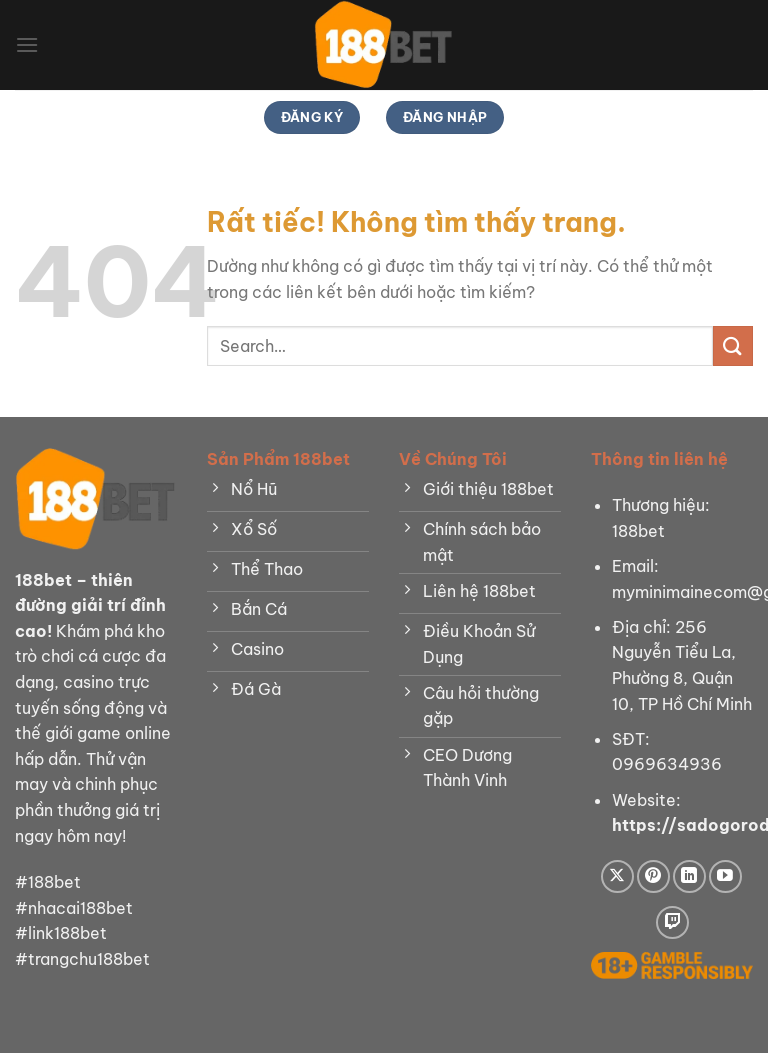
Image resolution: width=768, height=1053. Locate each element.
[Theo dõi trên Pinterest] (653, 876)
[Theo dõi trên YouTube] (725, 876)
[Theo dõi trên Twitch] (672, 922)
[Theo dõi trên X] (617, 876)
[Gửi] (733, 345)
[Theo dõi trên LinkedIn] (689, 876)
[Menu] (27, 44)
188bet (43, 580)
